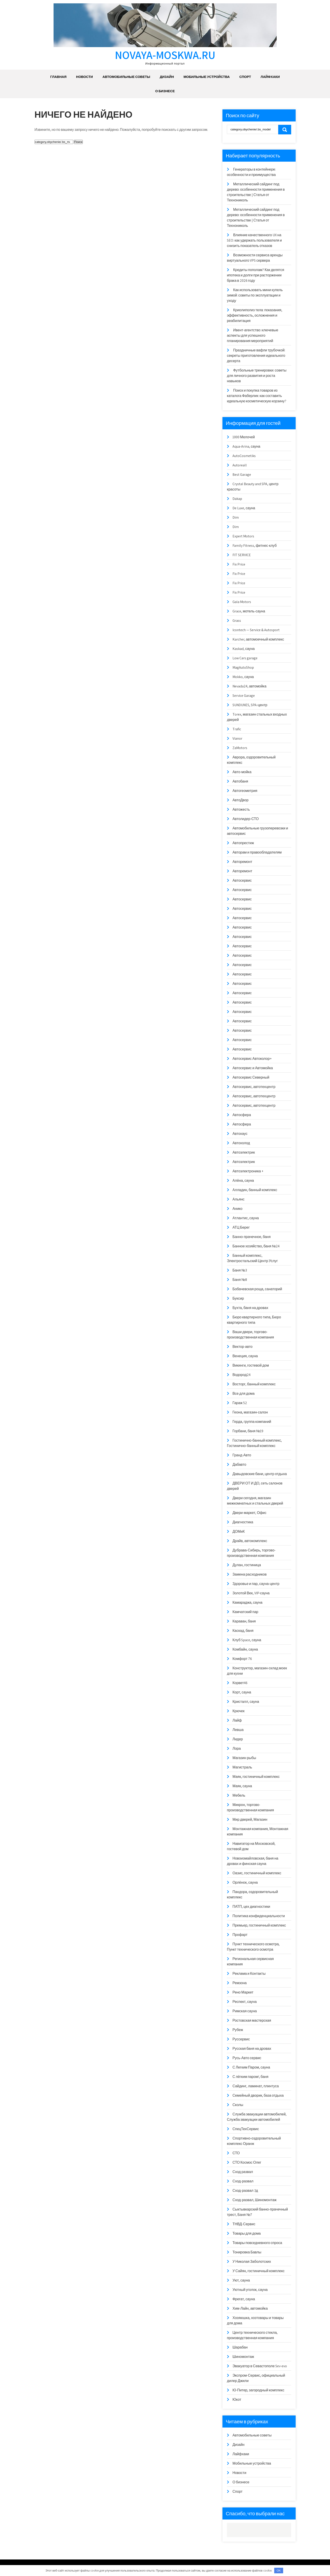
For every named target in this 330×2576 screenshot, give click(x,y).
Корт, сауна (241, 1692)
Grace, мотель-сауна (248, 611)
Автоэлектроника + (247, 1171)
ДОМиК (238, 1531)
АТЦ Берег (241, 1227)
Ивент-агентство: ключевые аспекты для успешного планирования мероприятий (252, 335)
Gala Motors (241, 601)
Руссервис (241, 2039)
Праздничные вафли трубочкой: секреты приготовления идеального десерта (256, 355)
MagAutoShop (243, 667)
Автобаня (240, 781)
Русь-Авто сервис (246, 2058)
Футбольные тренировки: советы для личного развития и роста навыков (256, 375)
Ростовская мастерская (251, 2020)
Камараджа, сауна (247, 1602)
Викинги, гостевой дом (250, 1365)
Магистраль (242, 1767)
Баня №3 (239, 1270)
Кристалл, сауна (245, 1701)
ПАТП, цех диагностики (251, 1906)
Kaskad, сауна (243, 648)
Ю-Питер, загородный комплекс (258, 2390)
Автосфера (241, 1115)
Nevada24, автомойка (249, 686)
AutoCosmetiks (244, 455)
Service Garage (243, 695)
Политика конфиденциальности (258, 1916)
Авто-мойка (241, 772)
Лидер (237, 1739)
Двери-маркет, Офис (249, 1512)
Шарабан (240, 2347)
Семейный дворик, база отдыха (258, 2095)
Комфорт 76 (242, 1658)
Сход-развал (242, 2181)
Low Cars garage (244, 658)
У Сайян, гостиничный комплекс (258, 2271)
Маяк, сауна (242, 1786)
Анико (237, 1208)
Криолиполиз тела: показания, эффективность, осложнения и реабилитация (254, 315)
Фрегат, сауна (243, 2299)
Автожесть (241, 809)
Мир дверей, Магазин (249, 1819)
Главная (58, 77)
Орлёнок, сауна (245, 1882)
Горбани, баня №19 (247, 1431)
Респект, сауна (244, 2001)
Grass (236, 620)
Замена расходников (249, 1574)
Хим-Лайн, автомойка (250, 2308)
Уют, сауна (241, 2280)
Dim (235, 517)
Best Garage (241, 474)
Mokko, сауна (243, 676)
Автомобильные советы (126, 77)
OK (279, 2570)
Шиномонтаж (243, 2356)
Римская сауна (244, 2011)
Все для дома (243, 1393)
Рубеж (237, 2029)
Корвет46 (239, 1682)
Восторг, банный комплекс (254, 1384)
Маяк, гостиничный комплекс (256, 1776)
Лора (236, 1748)
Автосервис (242, 880)
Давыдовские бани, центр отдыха (259, 1474)
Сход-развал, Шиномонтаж (254, 2200)
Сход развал (242, 2171)
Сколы (237, 2104)
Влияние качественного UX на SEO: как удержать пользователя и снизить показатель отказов (254, 240)
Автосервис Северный (250, 1077)
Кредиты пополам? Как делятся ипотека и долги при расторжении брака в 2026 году (255, 275)
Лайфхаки (270, 77)
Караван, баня (244, 1621)
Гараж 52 (239, 1403)
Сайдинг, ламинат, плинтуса (255, 2086)
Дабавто (239, 1464)
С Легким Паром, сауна (251, 2067)
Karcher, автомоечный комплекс (258, 639)
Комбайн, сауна (245, 1649)
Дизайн (167, 77)
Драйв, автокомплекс (249, 1541)
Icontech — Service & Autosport (256, 630)
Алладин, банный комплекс (254, 1190)
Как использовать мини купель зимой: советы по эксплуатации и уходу (255, 295)
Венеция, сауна (245, 1356)
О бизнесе (165, 91)
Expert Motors (243, 536)
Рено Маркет (242, 1992)
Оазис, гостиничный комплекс (256, 1873)
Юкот (236, 2399)
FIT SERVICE (241, 555)
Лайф (237, 1720)
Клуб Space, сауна (246, 1640)
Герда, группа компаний (251, 1421)
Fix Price (238, 564)
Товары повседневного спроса (257, 2242)
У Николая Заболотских (251, 2261)
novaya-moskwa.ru (165, 55)
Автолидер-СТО (245, 818)
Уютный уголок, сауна (250, 2289)
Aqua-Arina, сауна (246, 446)
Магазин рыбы (244, 1758)
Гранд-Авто (241, 1455)
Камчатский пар (245, 1611)
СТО (236, 2153)
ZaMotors (239, 747)
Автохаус (239, 1133)
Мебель (238, 1795)
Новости (84, 77)
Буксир (238, 1298)
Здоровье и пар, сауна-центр (255, 1583)
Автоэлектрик (243, 1152)
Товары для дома (246, 2233)
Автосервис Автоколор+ (252, 1058)
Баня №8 (239, 1279)
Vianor (237, 738)
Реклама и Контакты (249, 1973)
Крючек (238, 1711)
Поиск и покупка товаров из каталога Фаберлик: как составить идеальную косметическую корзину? (256, 395)
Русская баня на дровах (251, 2048)
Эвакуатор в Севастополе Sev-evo (259, 2366)
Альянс (238, 1199)
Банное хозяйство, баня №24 (256, 1246)
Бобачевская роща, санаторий (257, 1289)
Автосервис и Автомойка (252, 1068)
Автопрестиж (243, 843)
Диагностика (242, 1522)
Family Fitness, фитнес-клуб (254, 545)
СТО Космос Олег (246, 2162)
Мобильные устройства (206, 77)
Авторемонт (242, 861)
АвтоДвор (240, 800)
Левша (238, 1729)
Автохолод (241, 1143)
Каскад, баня (242, 1630)
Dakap (237, 498)
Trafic (236, 729)
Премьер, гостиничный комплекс (259, 1925)
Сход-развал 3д (245, 2190)
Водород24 (241, 1374)
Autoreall (239, 465)
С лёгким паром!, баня (250, 2076)
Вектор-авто (242, 1346)
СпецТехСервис (245, 2129)
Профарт (239, 1934)
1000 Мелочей (243, 437)
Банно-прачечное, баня (251, 1236)
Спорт (245, 77)
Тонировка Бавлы (246, 2252)
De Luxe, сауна (243, 508)
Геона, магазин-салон (250, 1412)
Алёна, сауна (243, 1180)
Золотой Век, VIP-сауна (251, 1593)
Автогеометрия (244, 790)
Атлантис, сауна (245, 1218)
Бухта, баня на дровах (250, 1307)
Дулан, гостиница (246, 1565)
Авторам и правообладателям (257, 852)
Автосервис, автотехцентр (253, 1086)
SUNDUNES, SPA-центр (249, 705)
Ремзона (239, 1983)
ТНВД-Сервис (243, 2224)
